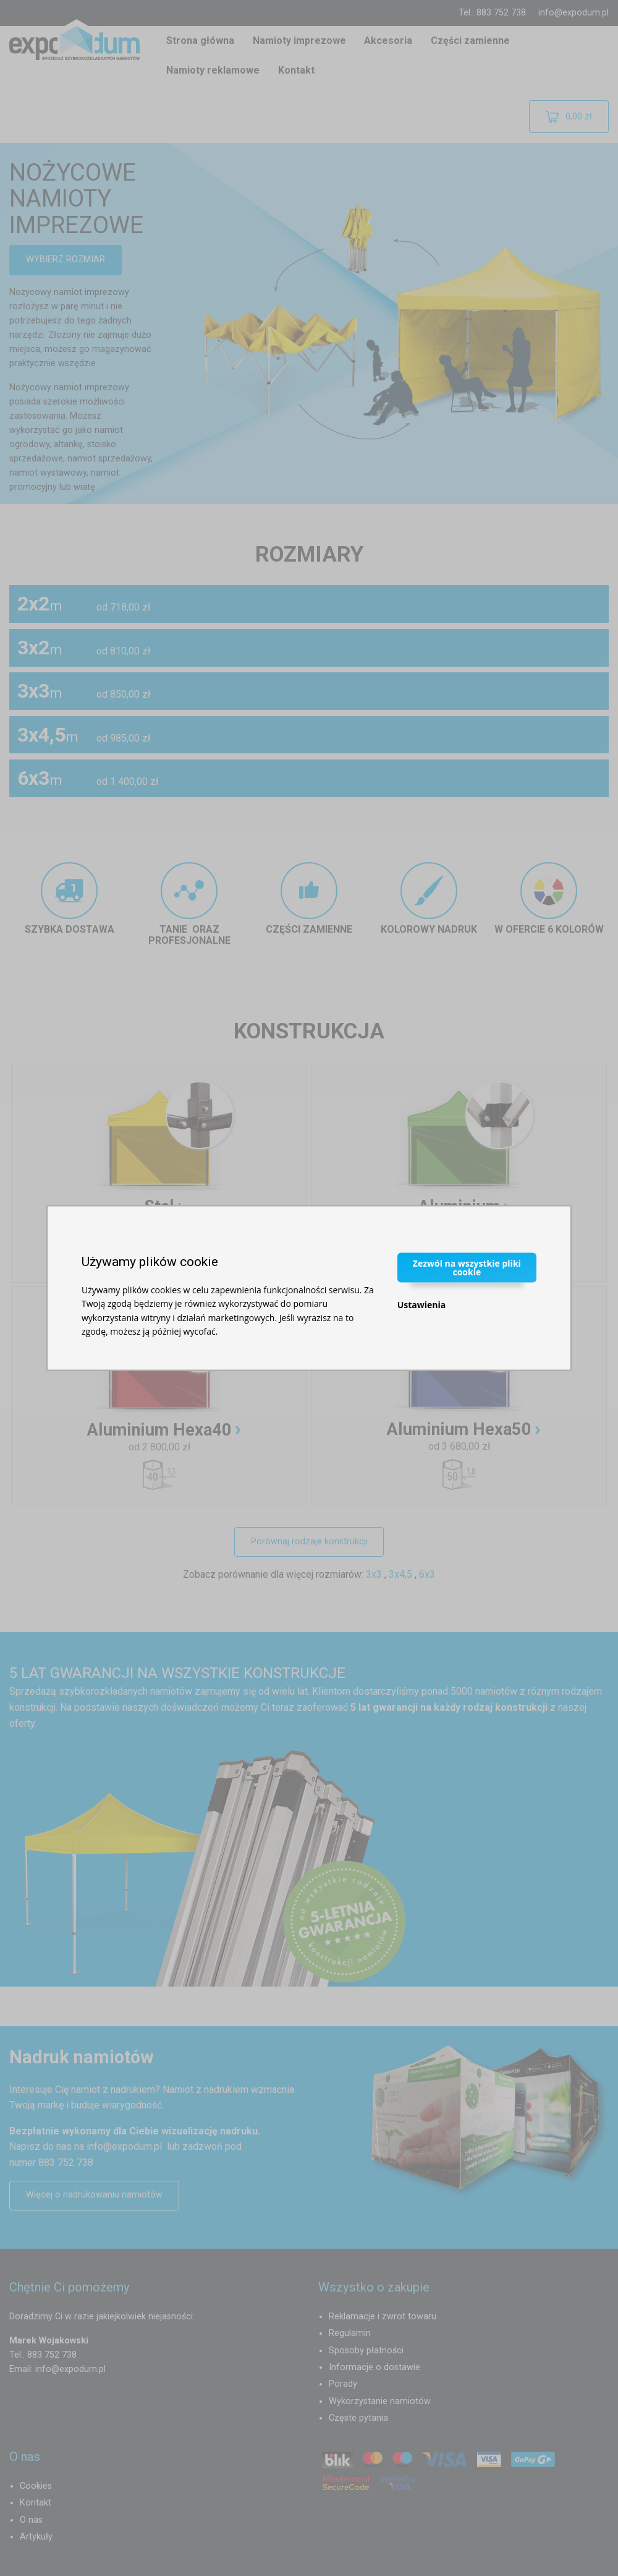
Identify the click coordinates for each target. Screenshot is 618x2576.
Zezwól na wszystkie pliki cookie (467, 1267)
